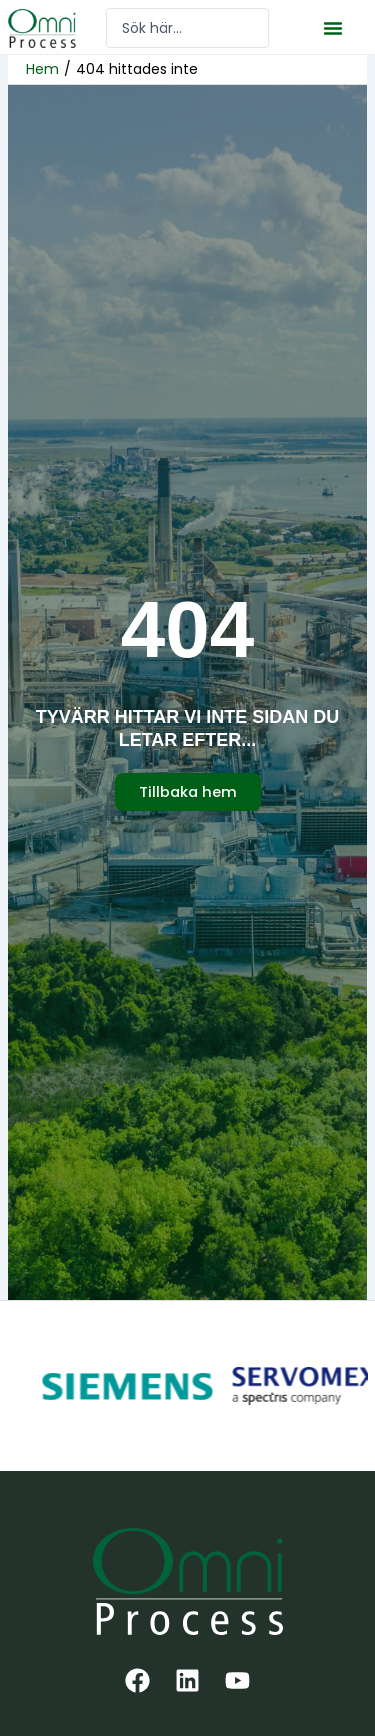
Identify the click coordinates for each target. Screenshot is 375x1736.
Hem (42, 69)
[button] (333, 28)
